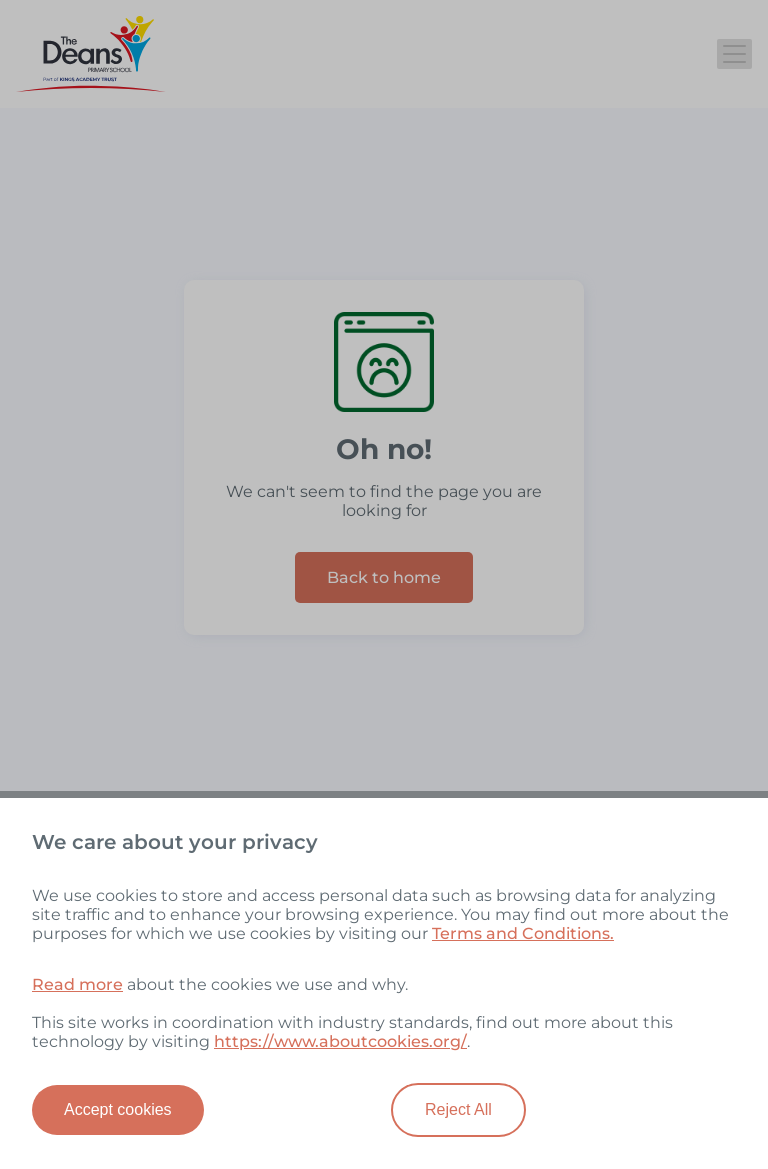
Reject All (458, 1109)
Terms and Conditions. (523, 933)
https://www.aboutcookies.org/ (340, 1041)
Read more (77, 984)
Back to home (384, 577)
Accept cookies (118, 1109)
